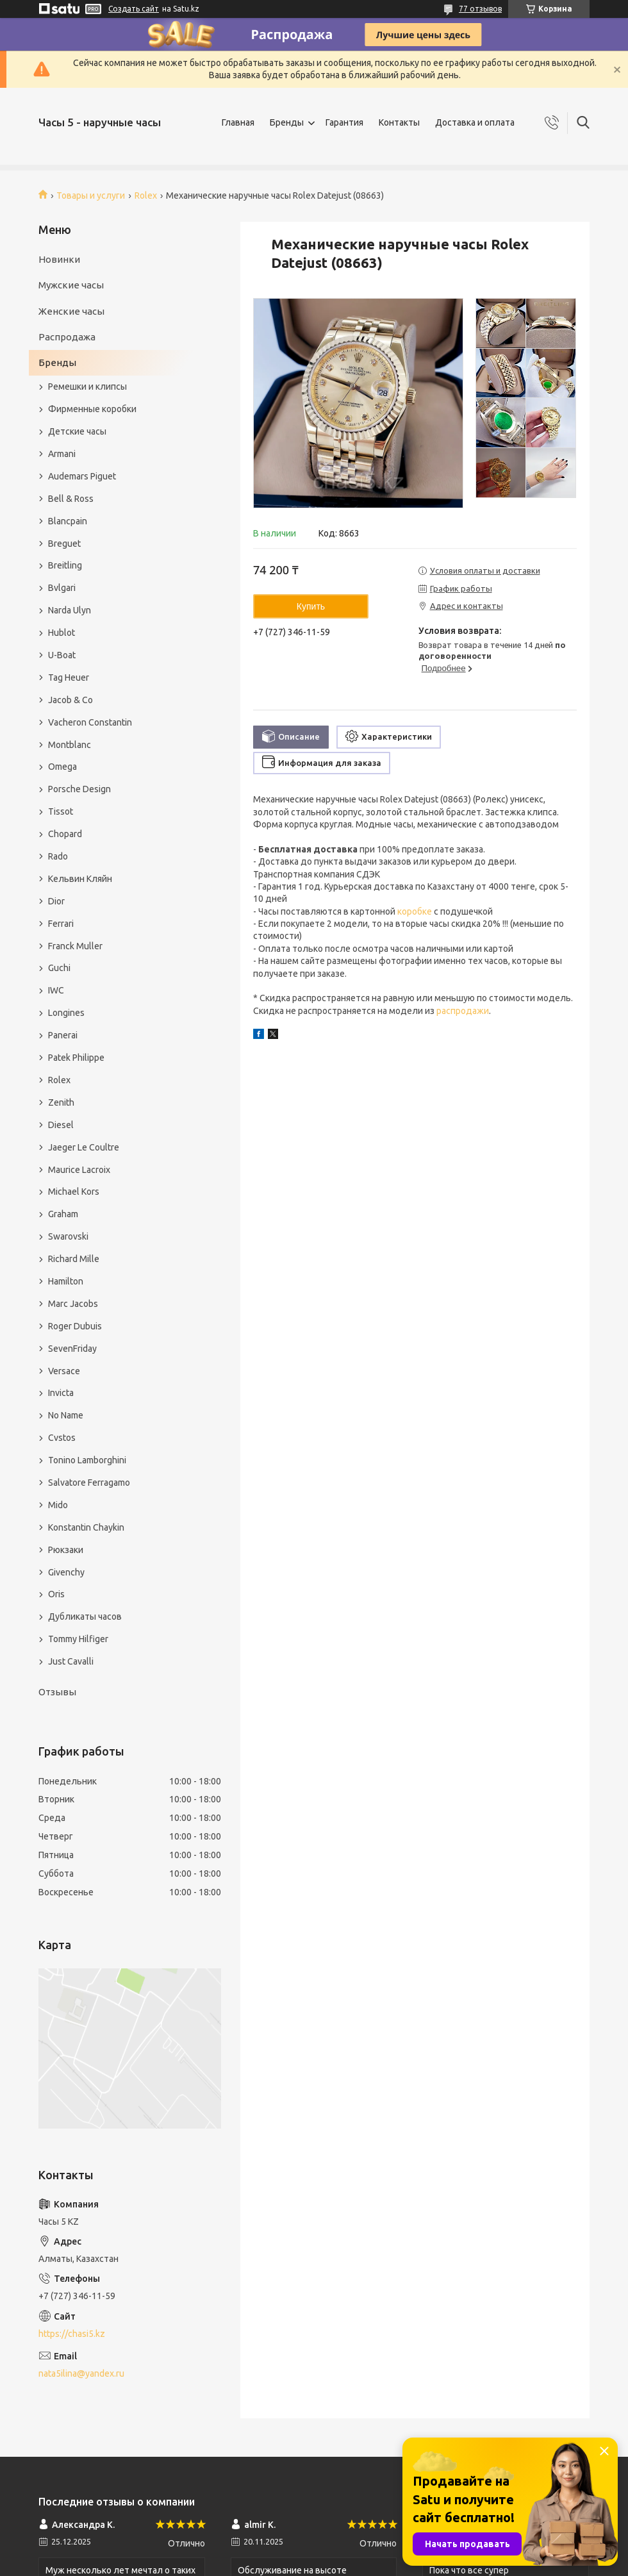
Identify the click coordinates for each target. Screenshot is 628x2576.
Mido (58, 1505)
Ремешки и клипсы (87, 386)
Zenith (61, 1102)
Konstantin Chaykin (86, 1527)
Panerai (63, 1035)
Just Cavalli (71, 1661)
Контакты (399, 122)
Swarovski (68, 1236)
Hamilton (65, 1281)
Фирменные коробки (92, 409)
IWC (56, 990)
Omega (62, 766)
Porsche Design (79, 789)
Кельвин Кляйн (80, 879)
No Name (65, 1415)
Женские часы (71, 311)
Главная (238, 122)
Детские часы (77, 431)
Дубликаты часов (85, 1616)
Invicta (61, 1393)
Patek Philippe (76, 1057)
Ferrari (61, 923)
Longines (66, 1013)
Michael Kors (73, 1191)
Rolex (146, 195)
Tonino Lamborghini (87, 1460)
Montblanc (69, 745)
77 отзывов (480, 8)
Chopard (65, 834)
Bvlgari (62, 588)
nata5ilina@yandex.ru (81, 2373)
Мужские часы (71, 284)
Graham (63, 1214)
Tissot (60, 811)
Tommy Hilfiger (78, 1639)
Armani (62, 454)
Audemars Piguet (82, 476)
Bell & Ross (71, 499)
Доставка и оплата (475, 122)
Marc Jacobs (73, 1304)
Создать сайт (133, 8)
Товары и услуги (90, 195)
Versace (64, 1371)
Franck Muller (75, 946)
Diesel (61, 1125)
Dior (56, 901)
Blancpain (67, 521)
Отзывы (57, 1691)
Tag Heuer (68, 677)
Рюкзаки (65, 1550)
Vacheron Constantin (90, 722)
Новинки (59, 259)
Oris (56, 1594)
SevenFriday (72, 1348)
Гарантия (344, 122)
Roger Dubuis (75, 1326)
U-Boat (62, 655)
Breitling (65, 565)
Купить (311, 606)
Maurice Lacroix (79, 1170)
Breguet (64, 543)
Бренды (287, 122)
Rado (58, 856)
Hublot (61, 632)
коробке (414, 911)
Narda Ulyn (69, 610)
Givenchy (66, 1572)
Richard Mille (73, 1259)
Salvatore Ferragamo (89, 1482)
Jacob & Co (70, 700)
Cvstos (62, 1438)
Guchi (59, 968)
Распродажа (66, 336)
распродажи (462, 1011)
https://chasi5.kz (71, 2334)
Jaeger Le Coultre (83, 1147)
